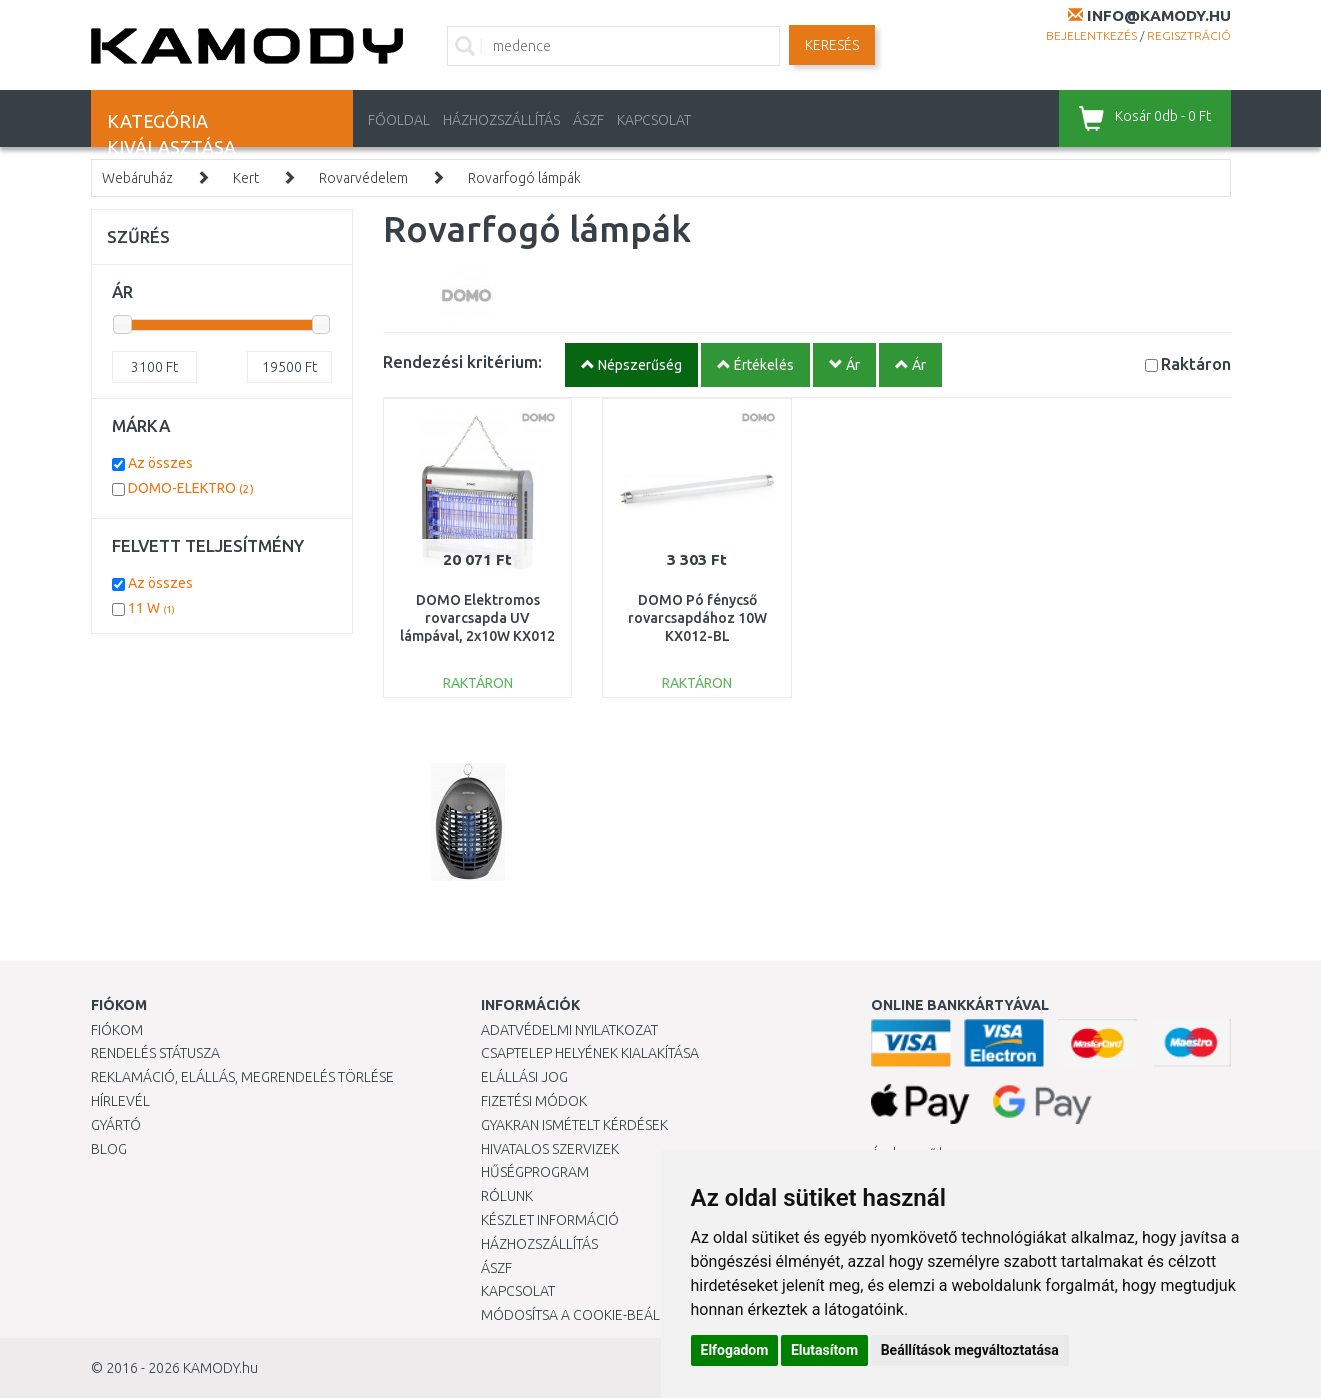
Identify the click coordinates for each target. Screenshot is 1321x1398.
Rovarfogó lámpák (524, 178)
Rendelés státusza (155, 1053)
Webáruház (137, 178)
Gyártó (116, 1125)
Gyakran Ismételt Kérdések (574, 1125)
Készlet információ (550, 1220)
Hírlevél (120, 1101)
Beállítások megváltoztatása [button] (970, 1350)
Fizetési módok (534, 1101)
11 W (151, 608)
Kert (246, 178)
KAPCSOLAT (654, 120)
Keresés (832, 45)
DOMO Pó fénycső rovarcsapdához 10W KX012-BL (697, 618)
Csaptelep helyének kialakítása (590, 1053)
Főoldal (399, 120)
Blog (109, 1149)
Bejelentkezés (1091, 35)
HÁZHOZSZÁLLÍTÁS (501, 120)
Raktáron (1196, 363)
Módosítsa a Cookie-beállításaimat (606, 1315)
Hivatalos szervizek (550, 1149)
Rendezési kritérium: (462, 361)
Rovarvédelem (363, 178)
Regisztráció (1189, 35)
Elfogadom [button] (735, 1350)
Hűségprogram (535, 1172)
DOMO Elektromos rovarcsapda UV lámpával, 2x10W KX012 (477, 618)
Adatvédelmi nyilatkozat (569, 1030)
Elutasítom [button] (824, 1350)
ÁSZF (588, 120)
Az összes (160, 463)
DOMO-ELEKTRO (191, 488)
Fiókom (117, 1030)
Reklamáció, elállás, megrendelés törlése (242, 1077)
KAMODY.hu (220, 1368)
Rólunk (507, 1196)
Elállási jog (524, 1077)
